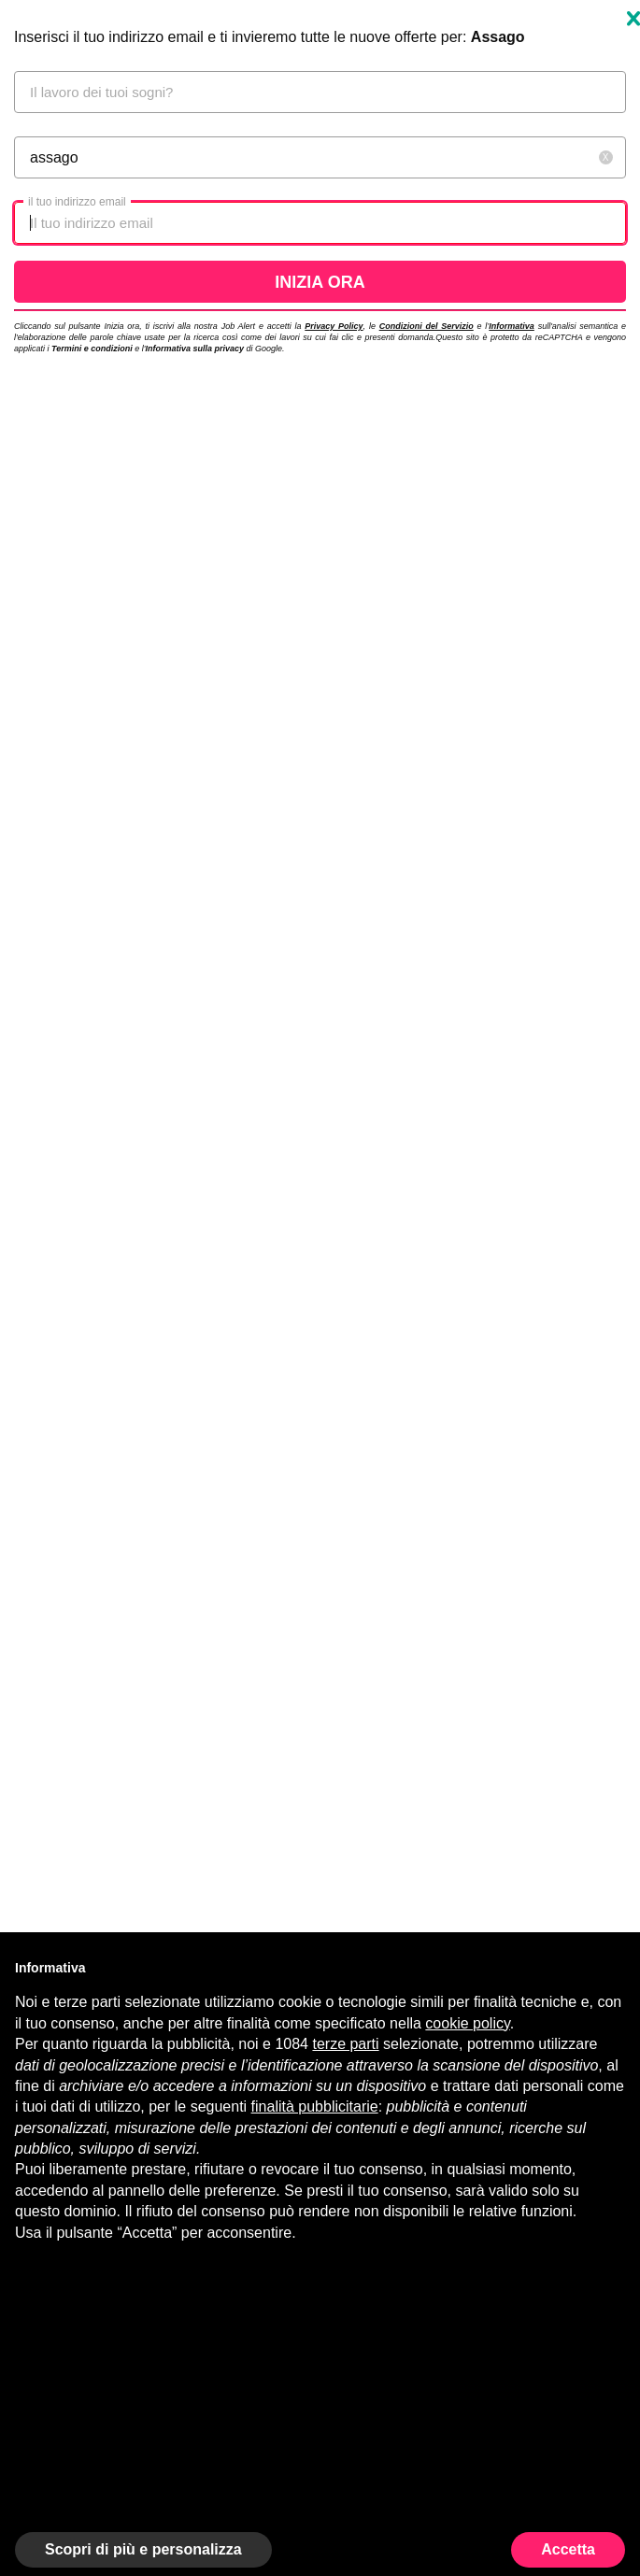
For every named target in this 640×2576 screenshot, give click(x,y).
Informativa (511, 326)
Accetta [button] (568, 2549)
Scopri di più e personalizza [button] (143, 2549)
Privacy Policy (334, 326)
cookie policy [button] (467, 2023)
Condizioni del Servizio (426, 326)
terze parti (345, 2044)
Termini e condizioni (92, 348)
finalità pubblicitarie (314, 2106)
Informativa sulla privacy (194, 348)
